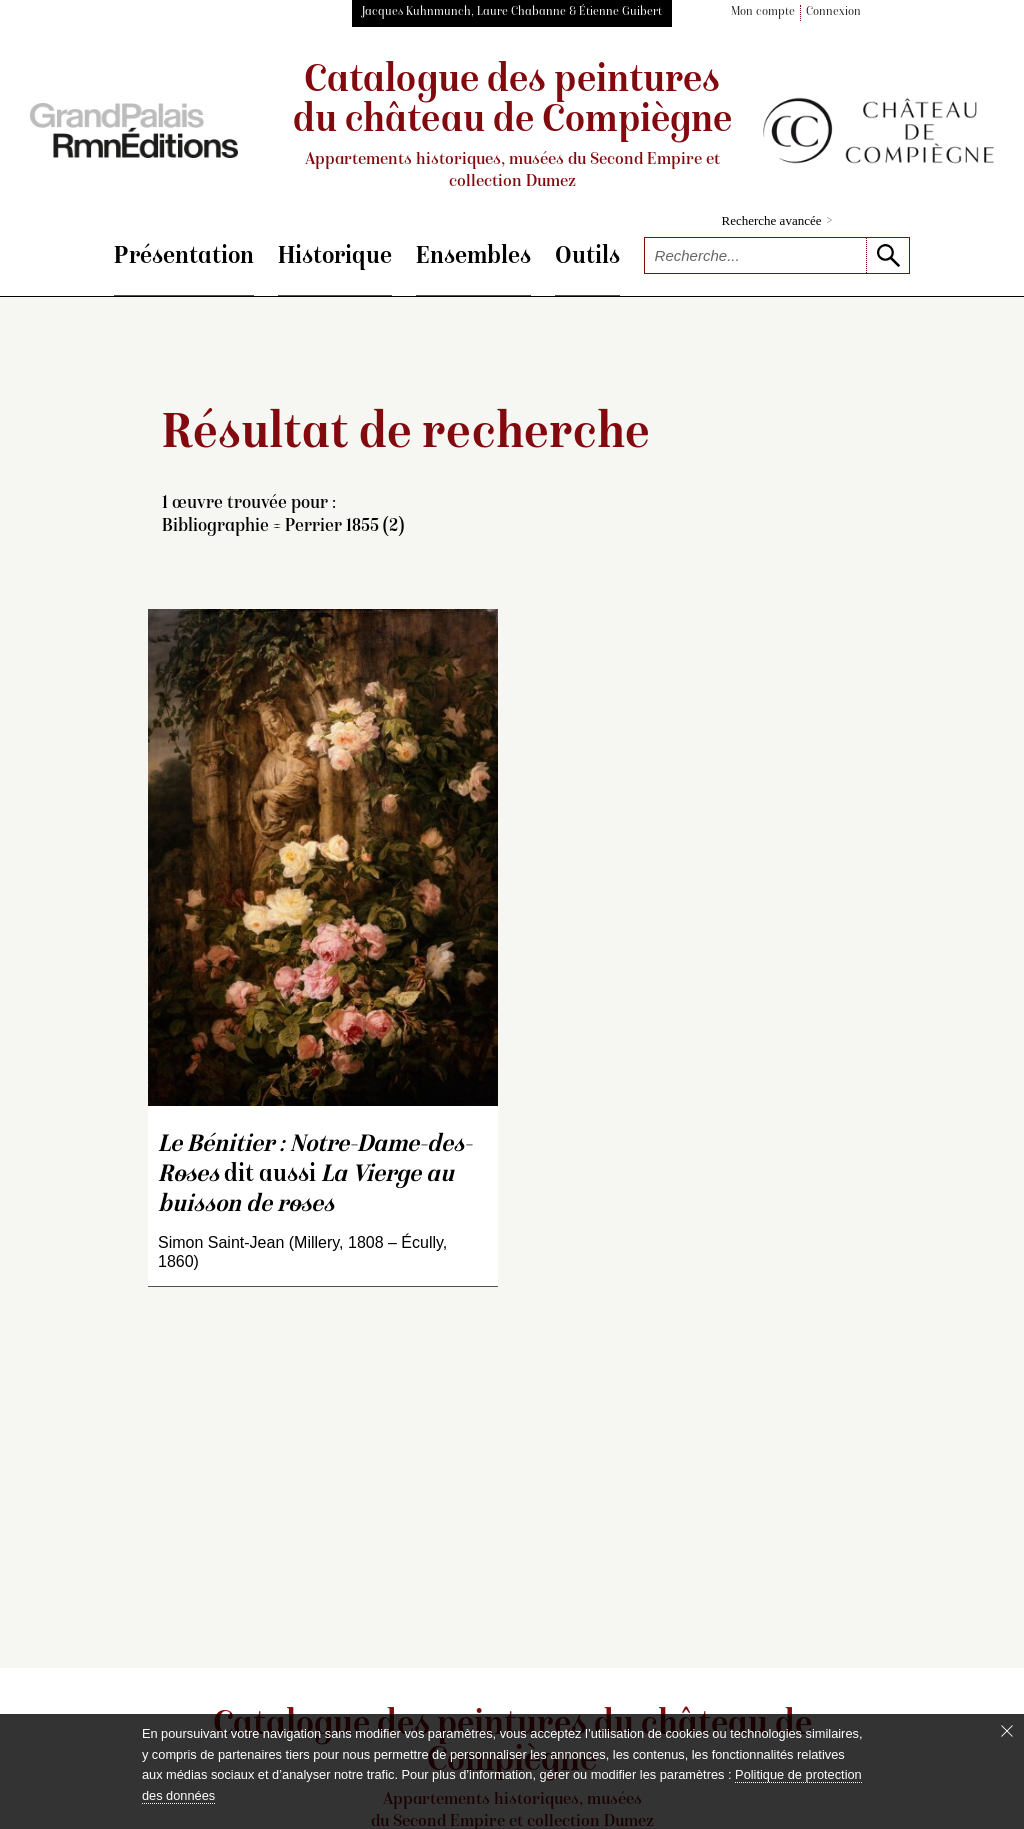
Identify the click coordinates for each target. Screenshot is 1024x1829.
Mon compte (763, 12)
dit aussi (315, 1175)
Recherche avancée (777, 220)
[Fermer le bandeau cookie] (1007, 1731)
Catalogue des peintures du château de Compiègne (512, 127)
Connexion (833, 12)
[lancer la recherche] (887, 255)
